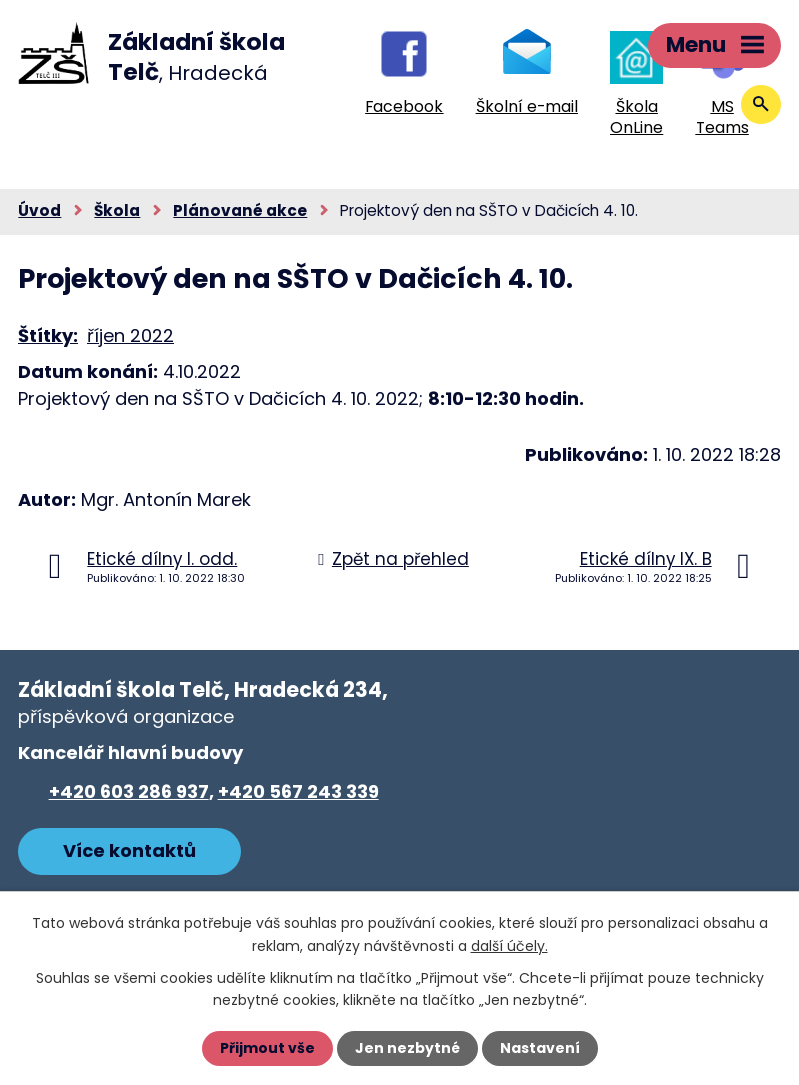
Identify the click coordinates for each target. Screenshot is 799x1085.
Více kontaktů (129, 850)
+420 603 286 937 (129, 791)
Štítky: (48, 335)
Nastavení (540, 1048)
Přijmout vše (267, 1048)
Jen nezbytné (407, 1048)
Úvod (39, 210)
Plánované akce (240, 210)
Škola (117, 210)
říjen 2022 (130, 335)
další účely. (509, 945)
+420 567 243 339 (298, 791)
